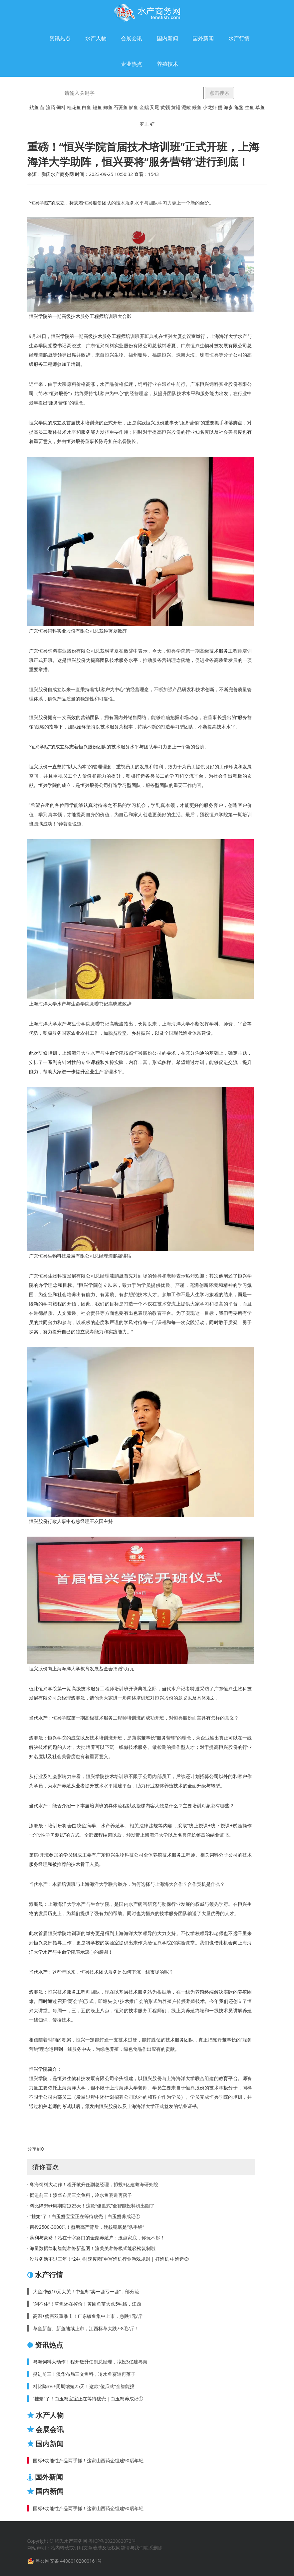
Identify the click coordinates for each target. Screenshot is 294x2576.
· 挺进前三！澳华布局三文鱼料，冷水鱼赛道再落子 (79, 2195)
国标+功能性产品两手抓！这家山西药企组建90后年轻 (88, 2460)
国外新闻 (203, 38)
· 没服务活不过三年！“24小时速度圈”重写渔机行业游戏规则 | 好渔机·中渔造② (108, 2259)
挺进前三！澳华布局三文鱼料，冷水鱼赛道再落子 (84, 2374)
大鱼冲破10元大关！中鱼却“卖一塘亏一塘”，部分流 (86, 2291)
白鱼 (86, 107)
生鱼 (249, 107)
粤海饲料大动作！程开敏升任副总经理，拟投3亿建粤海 (90, 2361)
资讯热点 (60, 38)
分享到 (34, 2149)
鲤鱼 (97, 107)
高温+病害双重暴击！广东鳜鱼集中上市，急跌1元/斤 (88, 2316)
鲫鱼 (108, 107)
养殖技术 (167, 64)
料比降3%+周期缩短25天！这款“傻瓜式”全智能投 (84, 2386)
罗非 (144, 124)
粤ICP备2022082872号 (112, 2541)
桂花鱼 (74, 107)
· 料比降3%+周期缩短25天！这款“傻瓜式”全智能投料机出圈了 (91, 2205)
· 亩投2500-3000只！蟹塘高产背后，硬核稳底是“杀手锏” (86, 2227)
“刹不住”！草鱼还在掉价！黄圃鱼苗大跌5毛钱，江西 (87, 2304)
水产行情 (239, 38)
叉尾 (154, 107)
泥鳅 (186, 107)
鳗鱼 (196, 107)
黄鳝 (175, 107)
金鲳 (144, 107)
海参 (228, 107)
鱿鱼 (34, 107)
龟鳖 (238, 107)
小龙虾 (210, 107)
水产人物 (96, 38)
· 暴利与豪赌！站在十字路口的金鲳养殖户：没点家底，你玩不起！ (96, 2237)
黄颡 (165, 107)
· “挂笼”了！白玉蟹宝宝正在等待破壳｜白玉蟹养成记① (83, 2216)
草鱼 (260, 107)
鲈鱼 (133, 107)
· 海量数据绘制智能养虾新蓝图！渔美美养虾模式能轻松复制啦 (91, 2248)
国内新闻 (167, 38)
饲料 (61, 107)
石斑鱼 (121, 107)
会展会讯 (131, 38)
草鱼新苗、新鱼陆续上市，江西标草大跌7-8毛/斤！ (86, 2328)
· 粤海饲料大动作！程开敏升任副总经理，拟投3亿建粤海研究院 (92, 2184)
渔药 (50, 107)
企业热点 (131, 64)
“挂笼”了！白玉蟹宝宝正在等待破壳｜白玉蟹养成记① (88, 2398)
